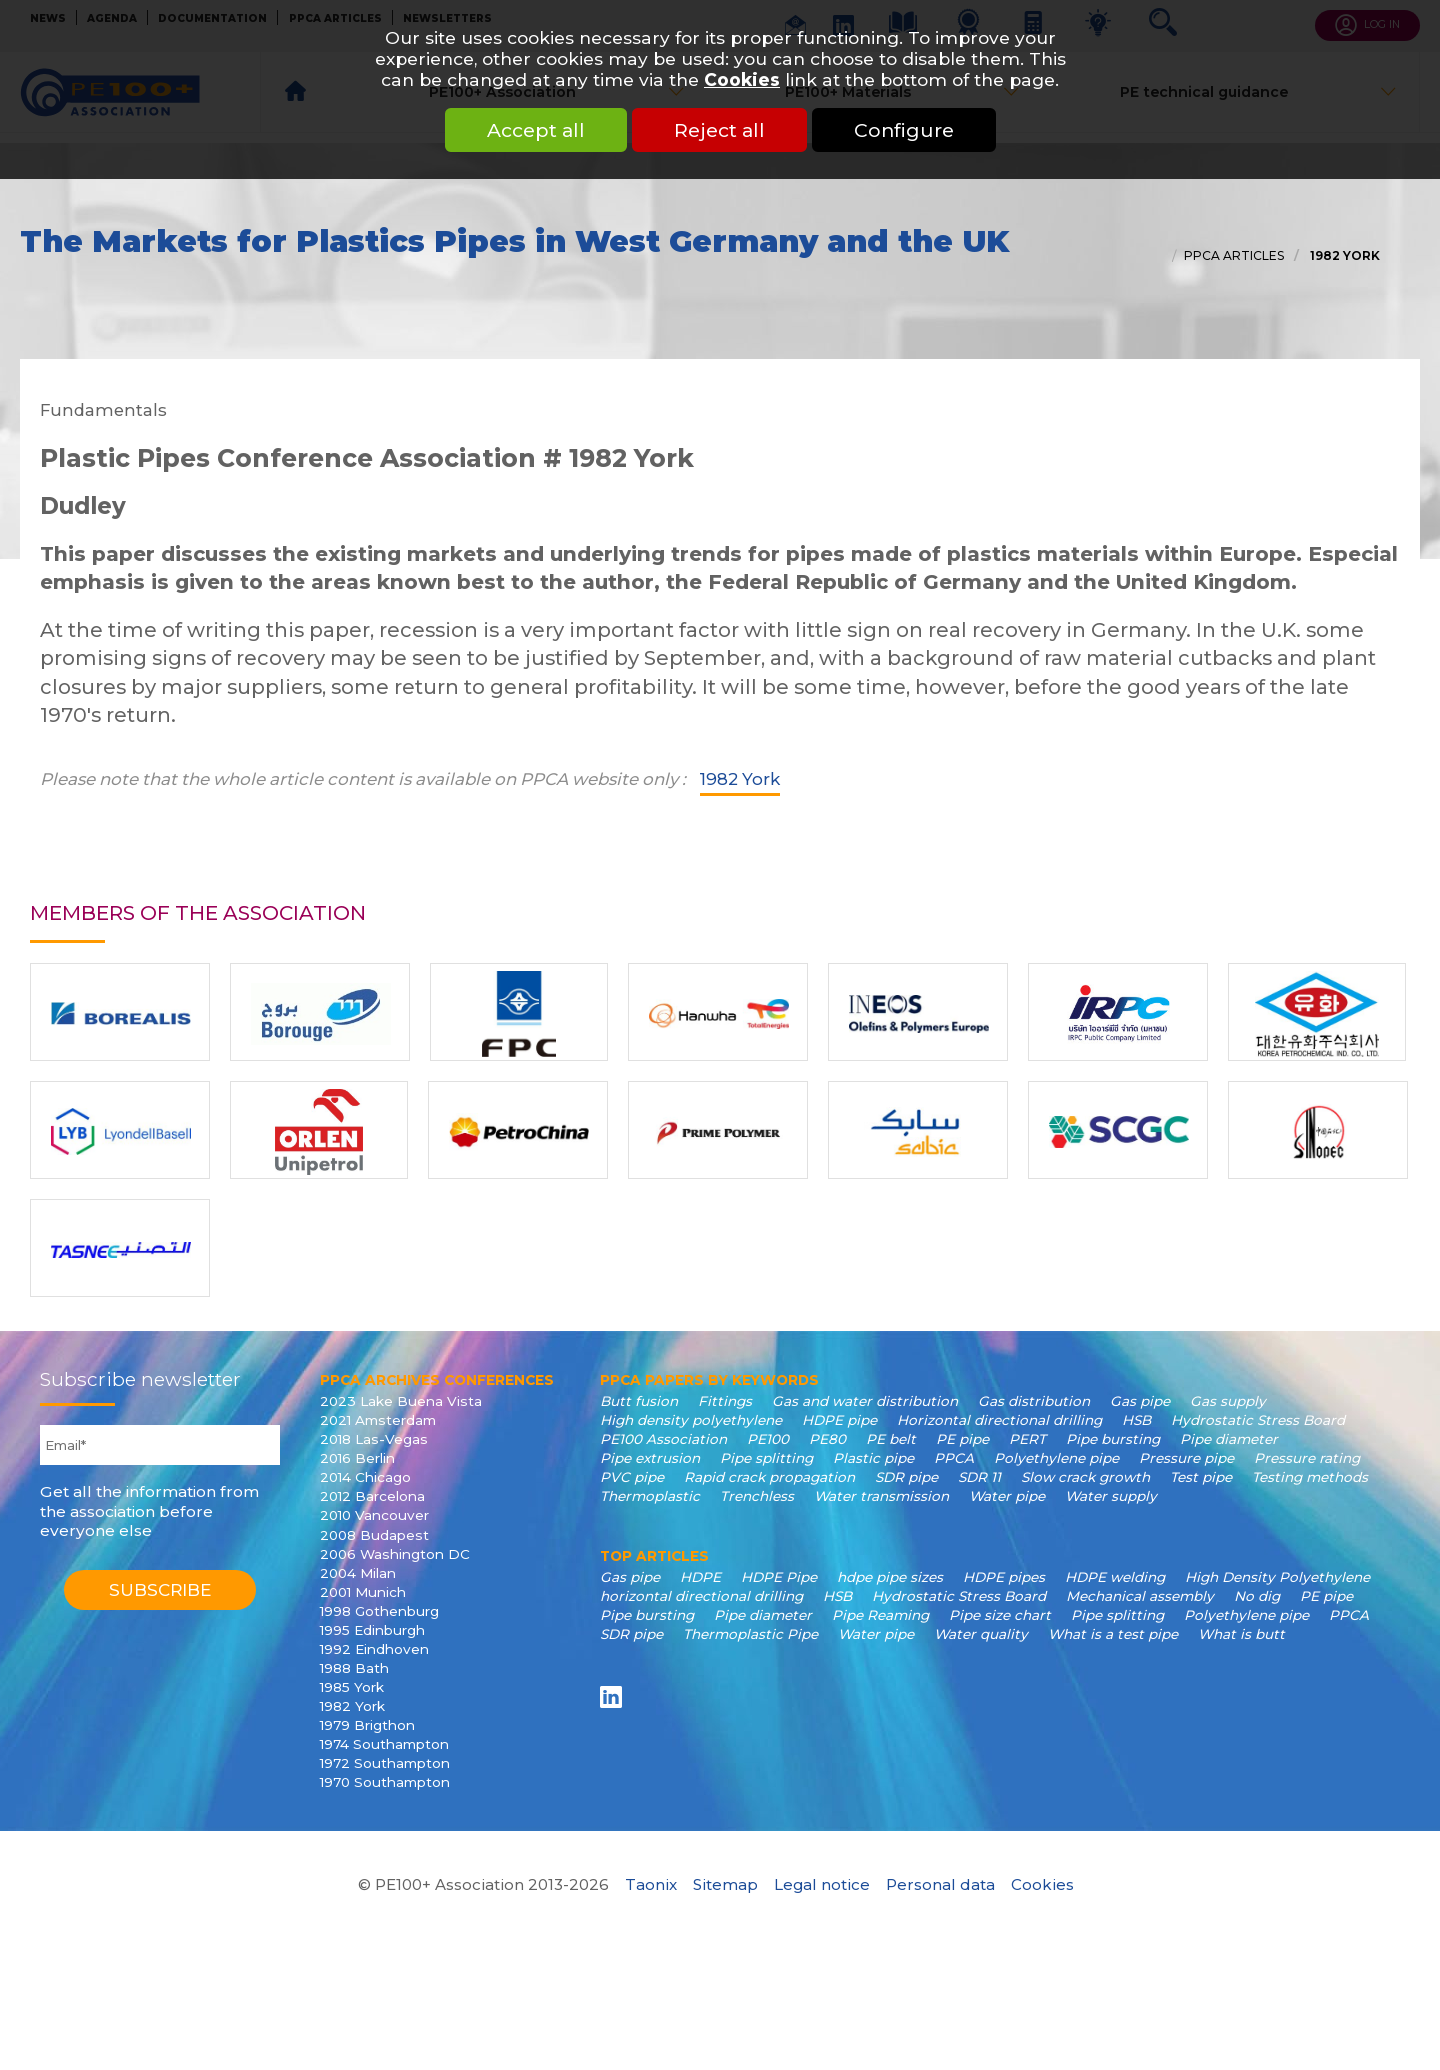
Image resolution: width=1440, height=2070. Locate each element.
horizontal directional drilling (701, 1596)
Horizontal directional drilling (999, 1420)
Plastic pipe (873, 1458)
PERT (1027, 1439)
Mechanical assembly (1140, 1596)
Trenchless (757, 1496)
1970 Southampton (385, 1782)
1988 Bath (354, 1668)
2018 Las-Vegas (374, 1439)
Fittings (725, 1401)
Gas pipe (1140, 1401)
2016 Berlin (357, 1458)
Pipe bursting (1113, 1439)
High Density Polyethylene (1277, 1577)
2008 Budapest (374, 1535)
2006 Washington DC (395, 1554)
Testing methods (1310, 1477)
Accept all (536, 130)
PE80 (827, 1439)
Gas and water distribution (865, 1401)
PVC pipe (632, 1477)
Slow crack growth (1085, 1477)
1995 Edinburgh (372, 1630)
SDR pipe (906, 1477)
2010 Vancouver (374, 1515)
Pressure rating (1307, 1458)
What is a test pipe (1113, 1634)
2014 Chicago (365, 1477)
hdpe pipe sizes (890, 1577)
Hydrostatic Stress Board (1258, 1420)
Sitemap (725, 1884)
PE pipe (962, 1439)
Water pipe (1007, 1496)
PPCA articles (1234, 255)
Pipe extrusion (650, 1458)
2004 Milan (358, 1573)
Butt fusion (639, 1401)
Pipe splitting (766, 1458)
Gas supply (1228, 1401)
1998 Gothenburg (379, 1611)
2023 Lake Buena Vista (401, 1401)
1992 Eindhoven (374, 1649)
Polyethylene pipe (1056, 1458)
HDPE (700, 1577)
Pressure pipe (1186, 1458)
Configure (904, 130)
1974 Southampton (384, 1744)
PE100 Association (663, 1439)
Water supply (1111, 1496)
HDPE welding (1115, 1577)
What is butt (1241, 1634)
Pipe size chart (1000, 1615)
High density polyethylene (691, 1420)
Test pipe (1201, 1477)
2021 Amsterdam (378, 1420)
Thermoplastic (650, 1496)
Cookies (742, 79)
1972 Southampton (385, 1763)
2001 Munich (363, 1592)
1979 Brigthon (367, 1725)
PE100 (768, 1439)
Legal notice (822, 1884)
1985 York (352, 1687)
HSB (1136, 1420)
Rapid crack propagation (769, 1477)
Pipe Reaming (880, 1615)
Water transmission (881, 1496)
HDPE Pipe (779, 1577)
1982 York (1343, 255)
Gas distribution (1034, 1401)
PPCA (954, 1458)
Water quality (981, 1634)
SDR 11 (979, 1477)
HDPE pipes (1004, 1577)
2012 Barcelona (372, 1496)
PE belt (891, 1439)
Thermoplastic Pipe (750, 1634)
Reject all (719, 130)
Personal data (940, 1884)
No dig (1257, 1596)
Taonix (651, 1884)
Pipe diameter (1229, 1439)
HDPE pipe (839, 1420)
